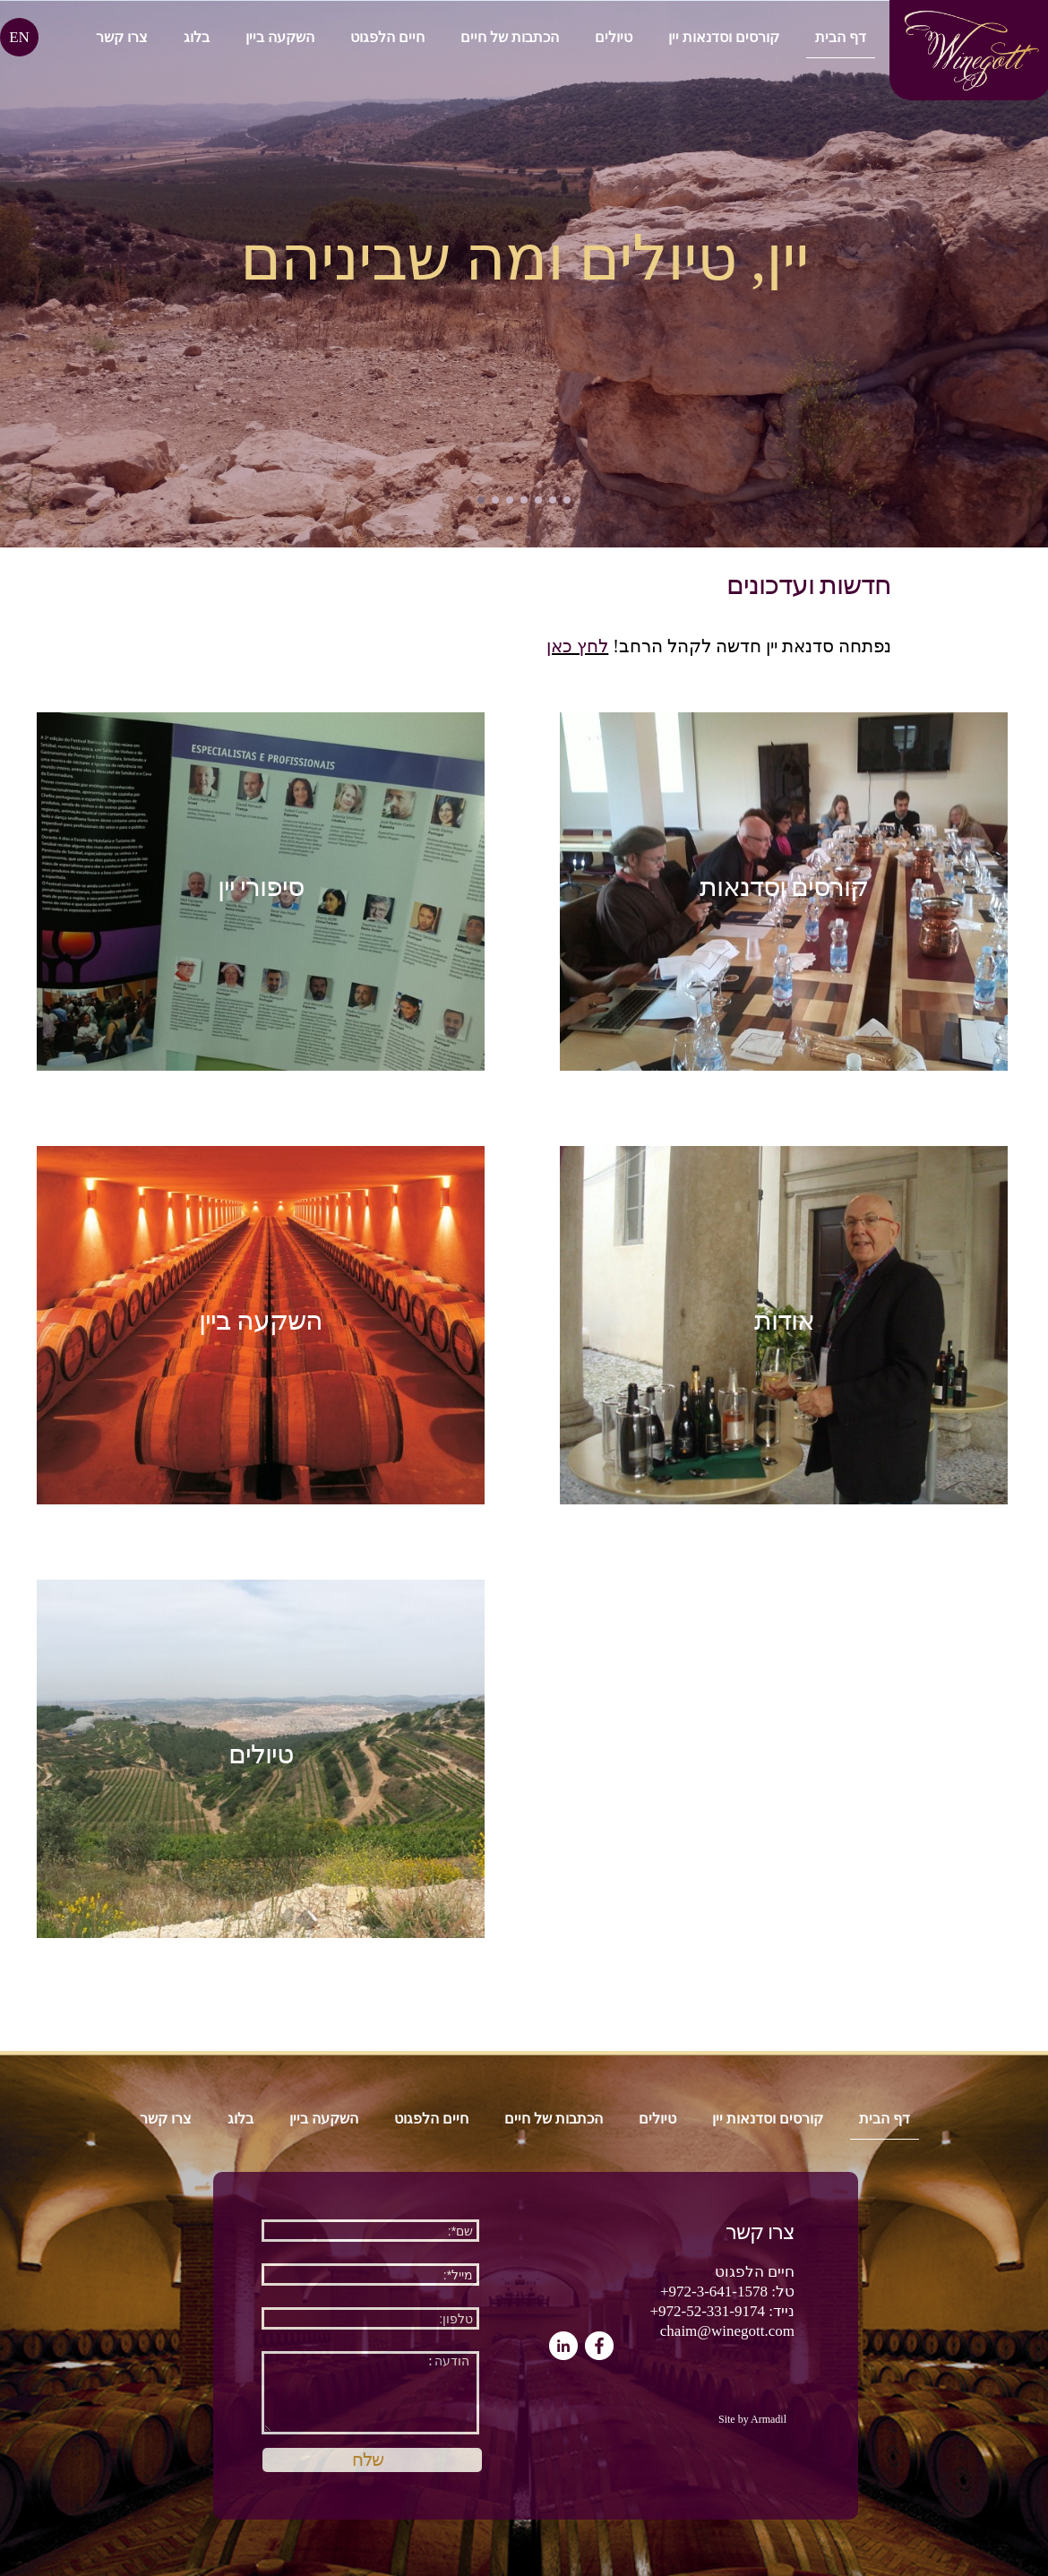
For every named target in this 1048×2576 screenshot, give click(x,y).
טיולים (613, 37)
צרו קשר (122, 37)
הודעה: (370, 2393)
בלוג (197, 37)
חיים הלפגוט (387, 37)
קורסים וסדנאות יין (723, 37)
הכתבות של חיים (509, 37)
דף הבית (840, 37)
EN (19, 37)
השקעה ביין (279, 37)
